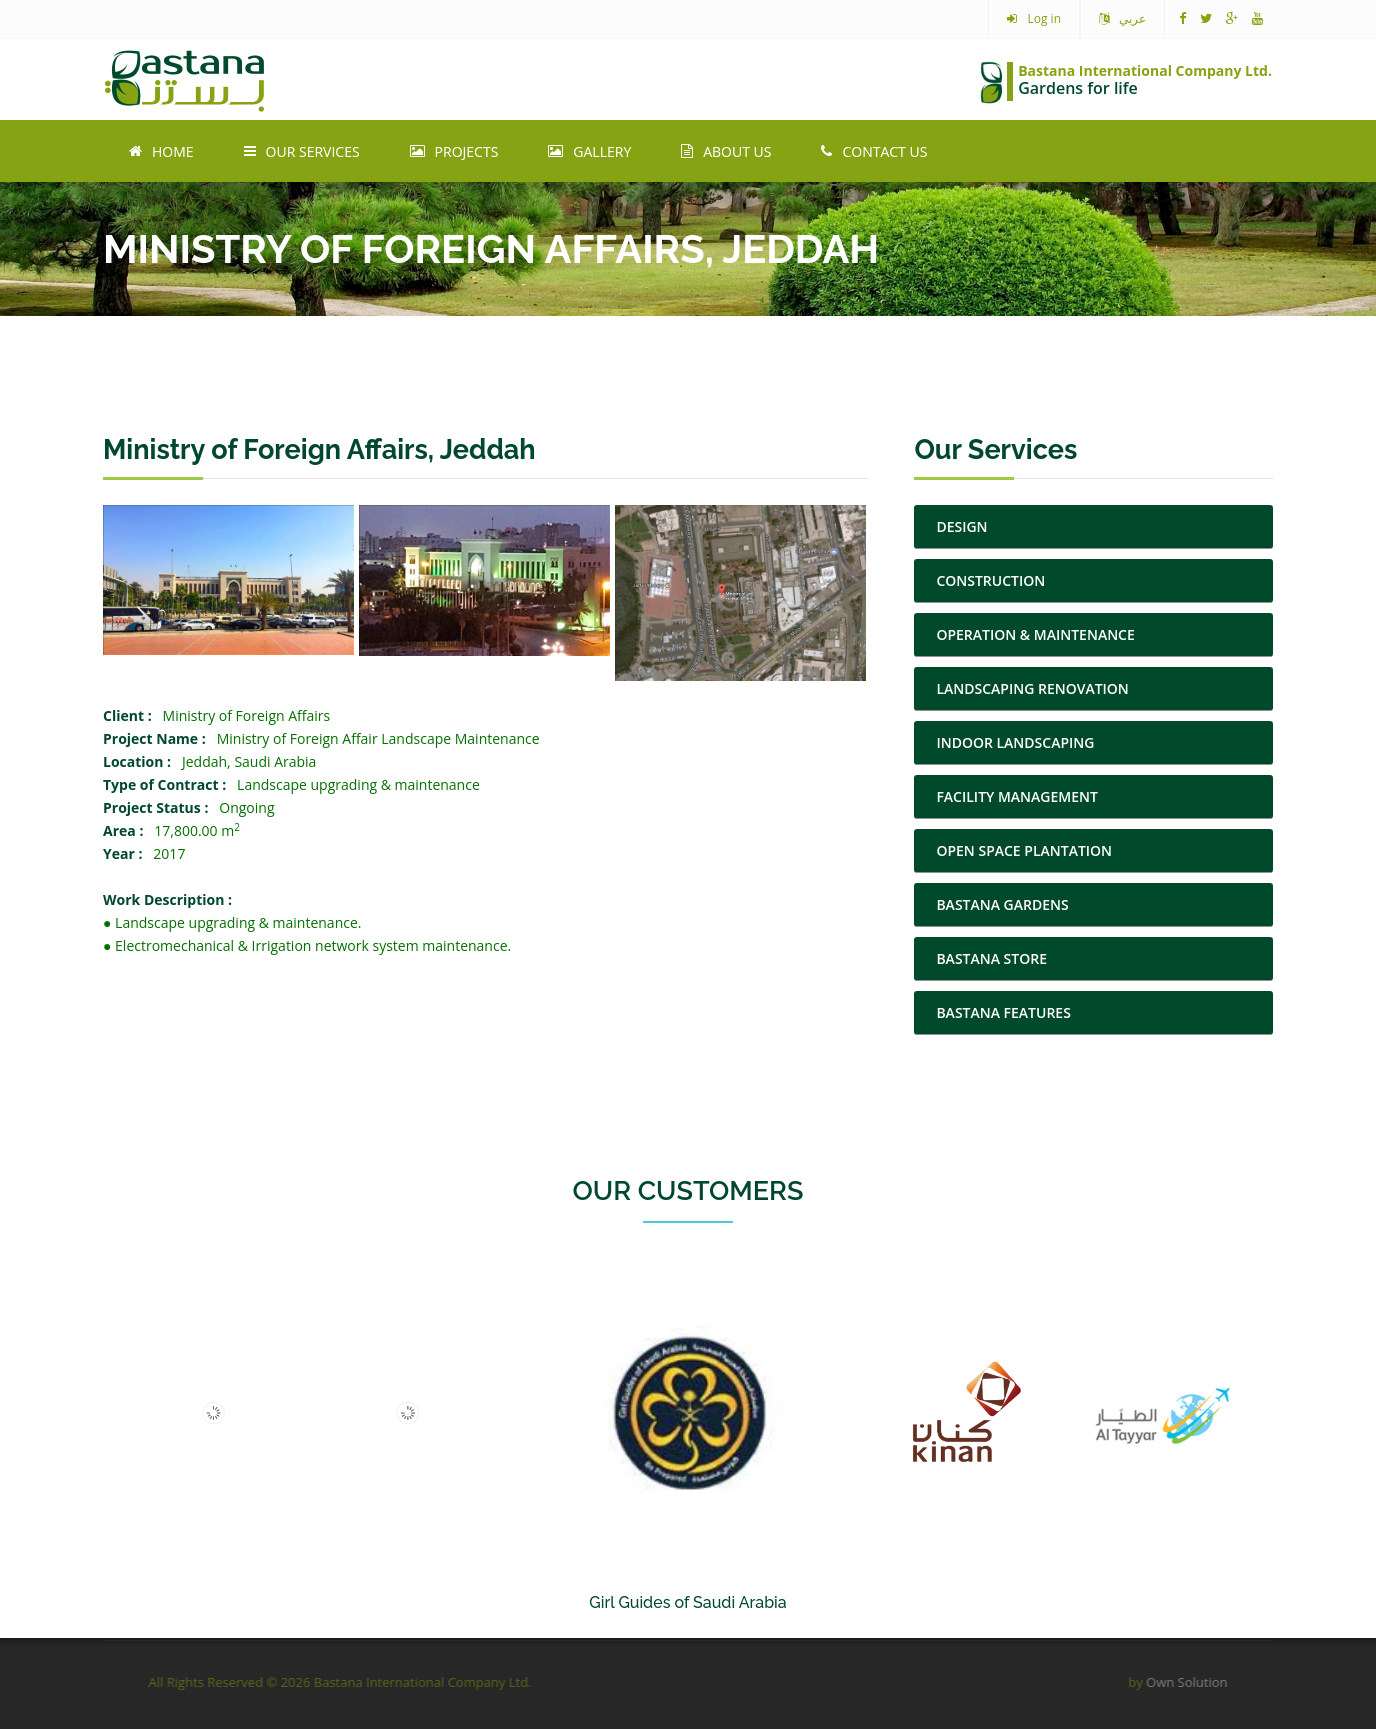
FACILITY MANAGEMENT (1017, 796)
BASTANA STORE (991, 958)
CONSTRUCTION (990, 580)
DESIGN (961, 526)
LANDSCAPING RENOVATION (1032, 688)
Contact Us (874, 151)
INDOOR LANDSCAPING (1015, 742)
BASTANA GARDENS (1002, 904)
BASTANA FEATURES (1003, 1012)
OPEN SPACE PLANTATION (1024, 850)
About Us (726, 151)
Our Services (302, 151)
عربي (1122, 19)
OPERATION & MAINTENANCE (1035, 634)
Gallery (589, 151)
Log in (1034, 19)
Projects (454, 151)
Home (161, 151)
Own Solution (1137, 1682)
